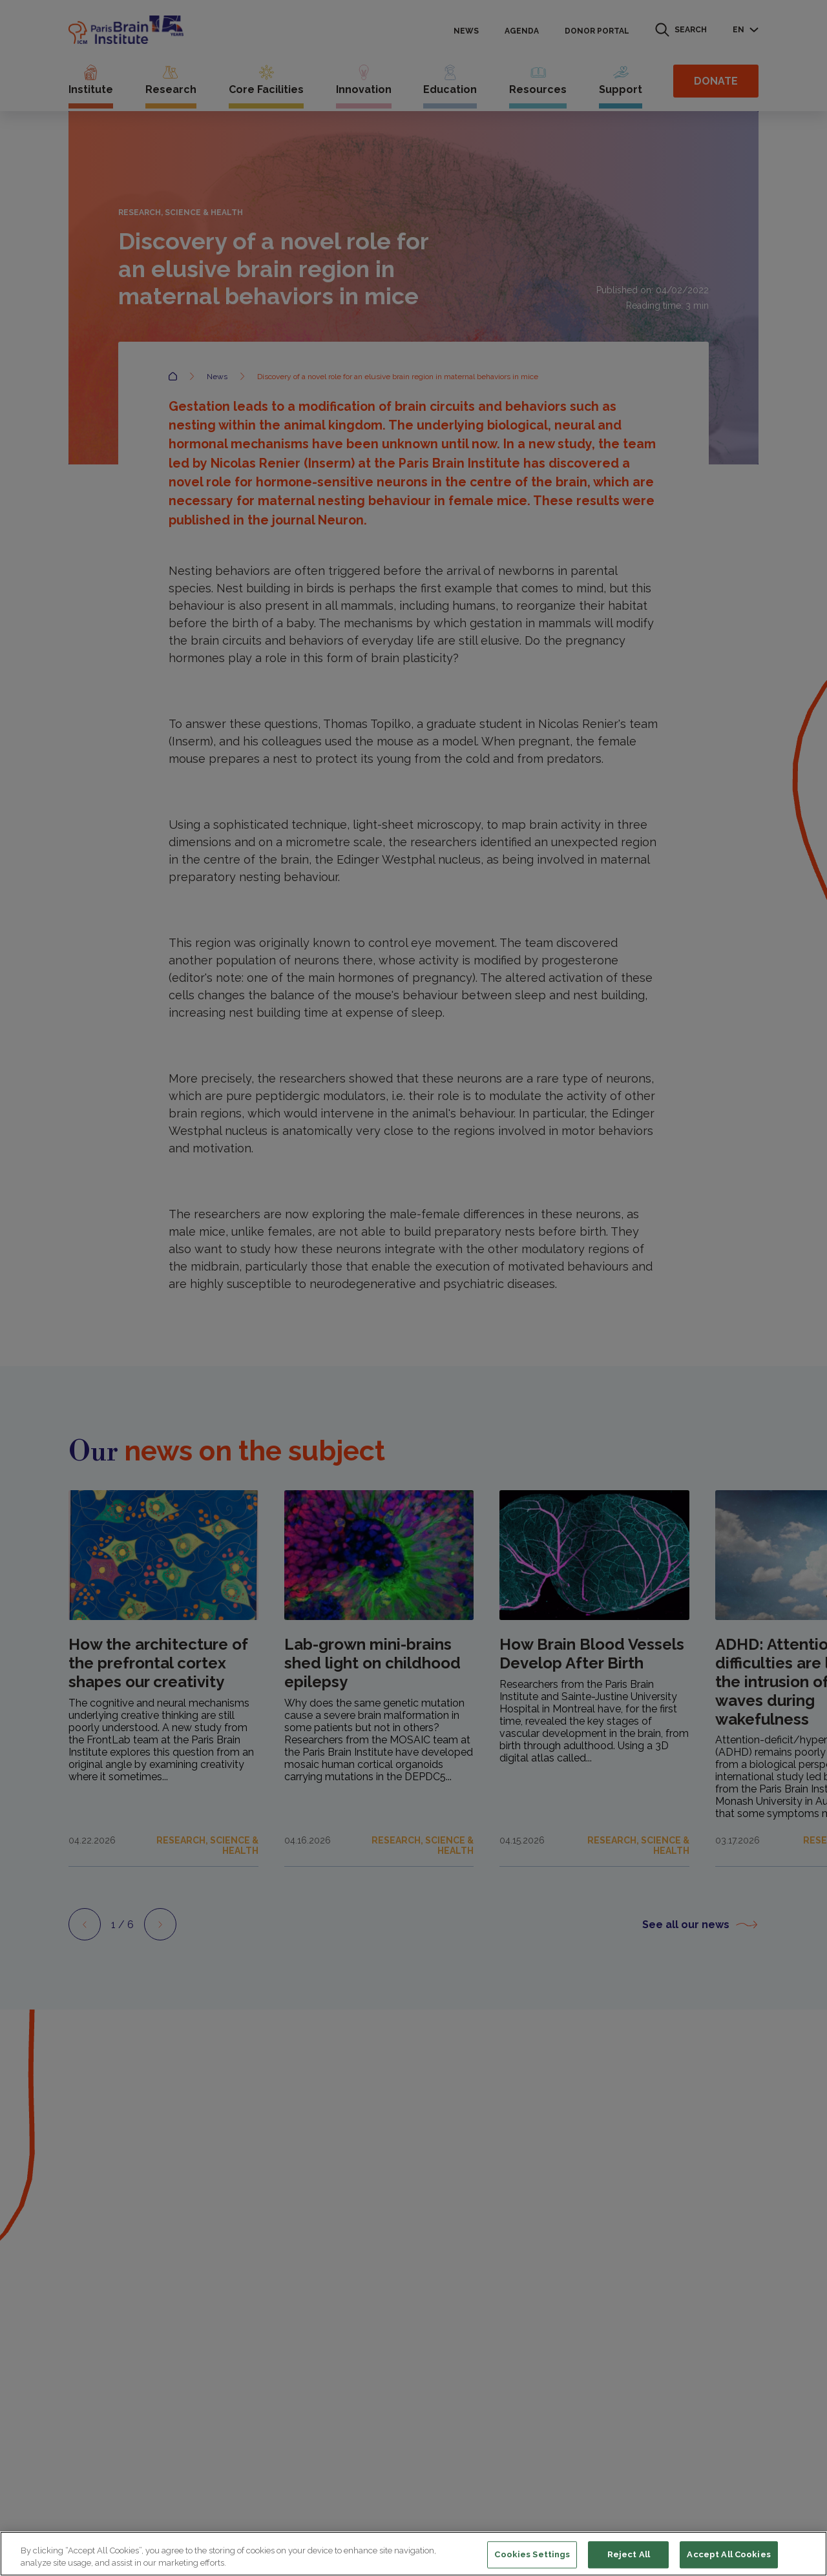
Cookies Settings (532, 2555)
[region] (413, 2553)
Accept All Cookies (728, 2555)
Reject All (628, 2555)
